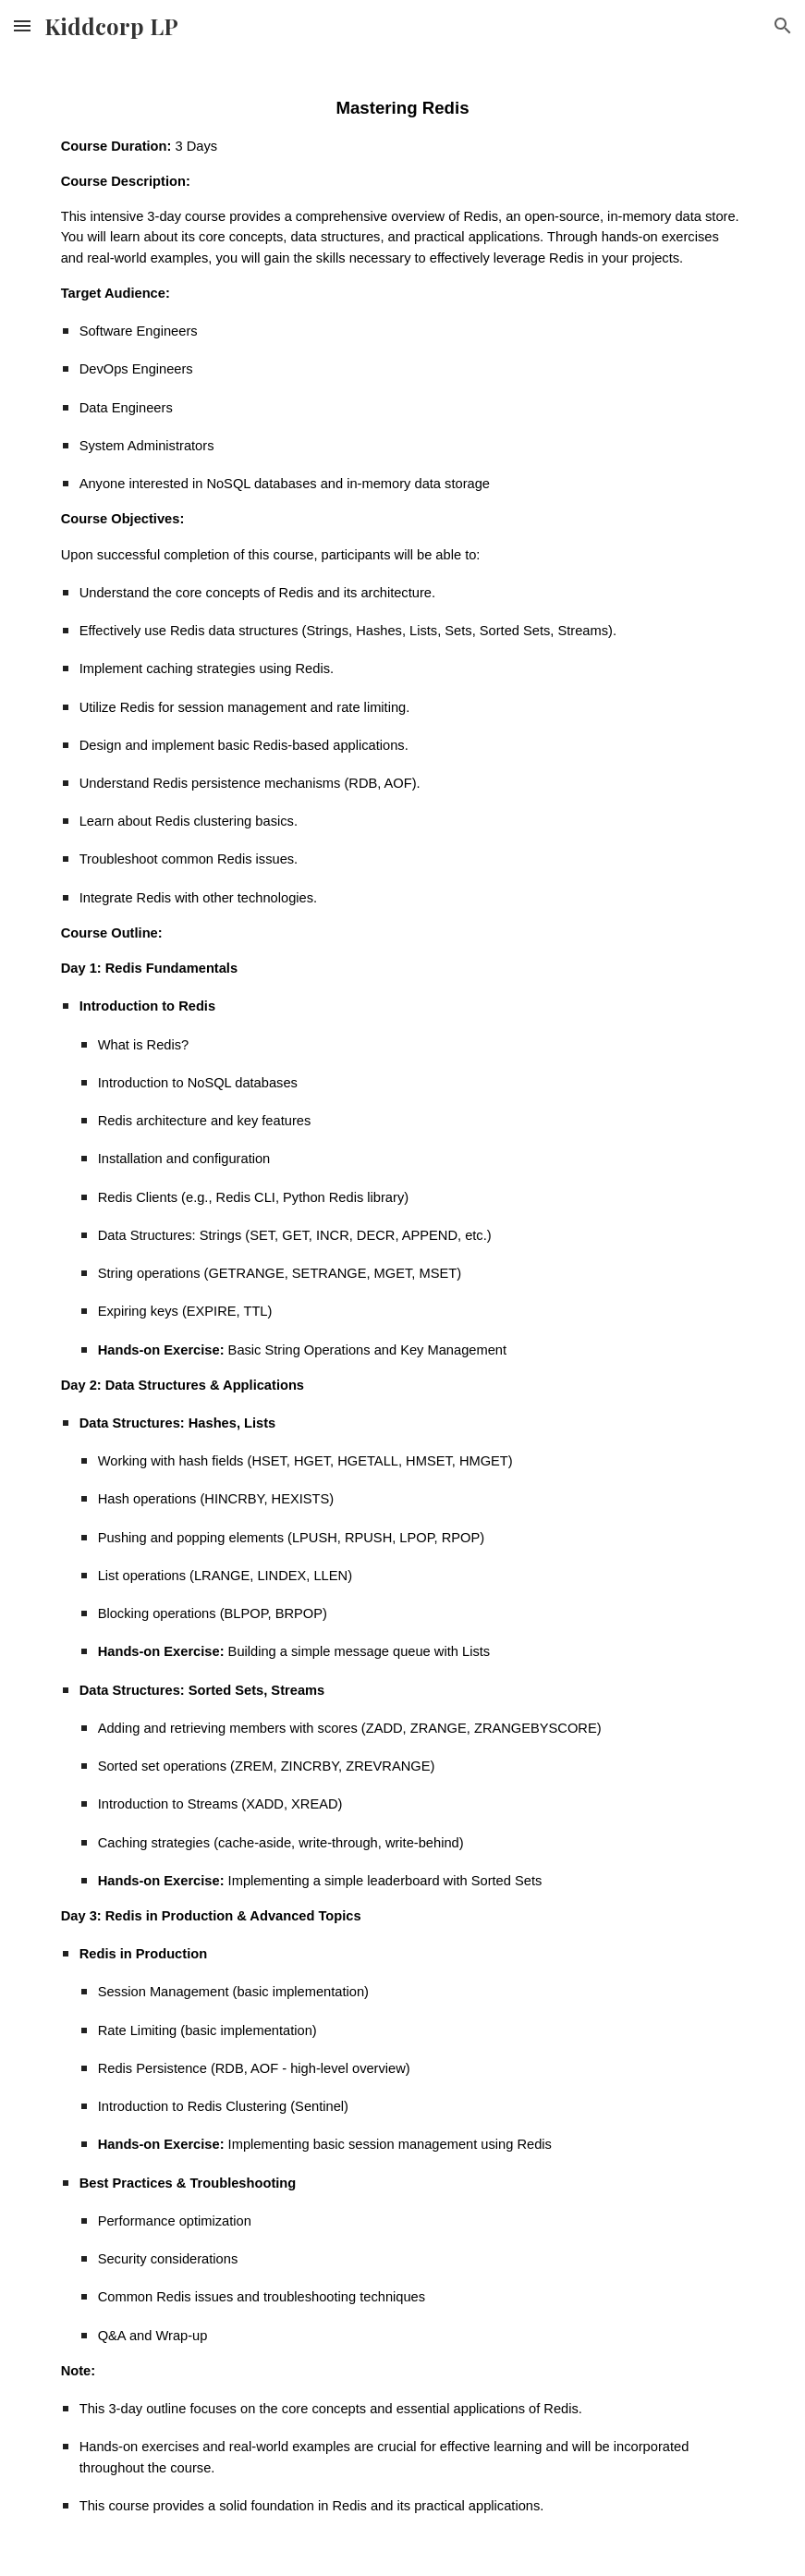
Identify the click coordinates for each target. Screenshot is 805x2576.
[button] (22, 25)
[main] (403, 1314)
